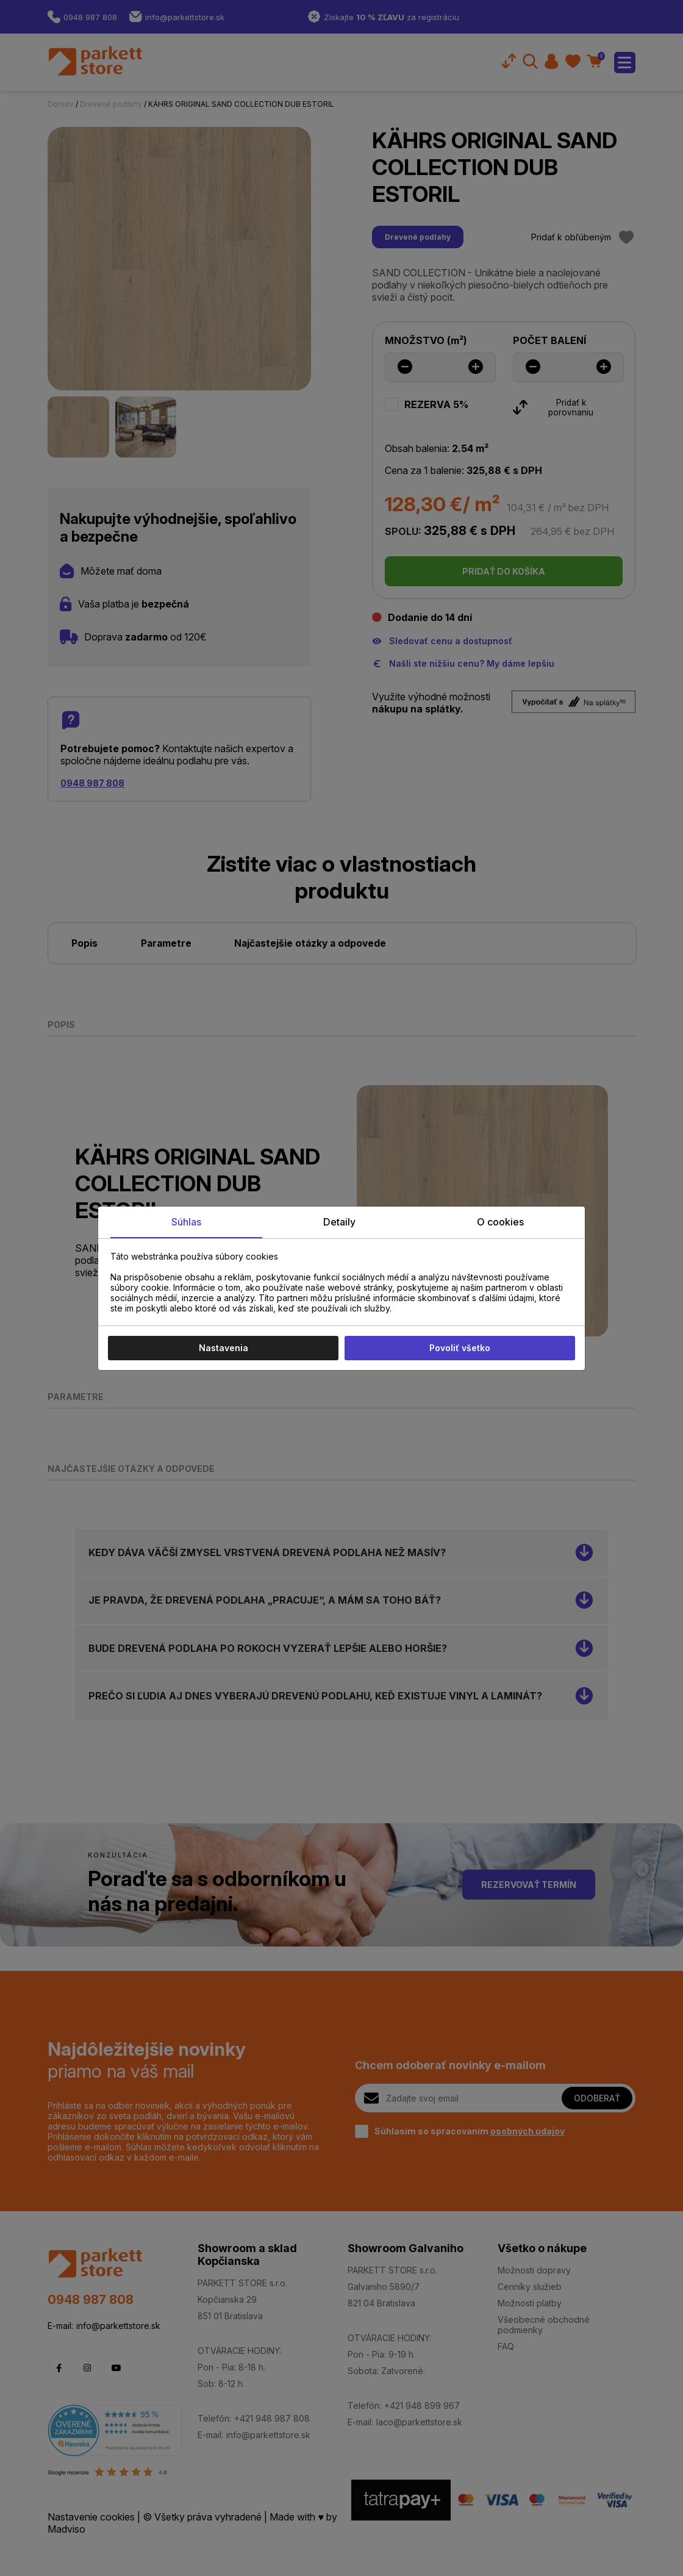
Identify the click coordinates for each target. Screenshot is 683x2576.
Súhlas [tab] (186, 1222)
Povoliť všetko (459, 1348)
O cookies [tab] (500, 1222)
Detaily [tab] (339, 1222)
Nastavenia (223, 1348)
